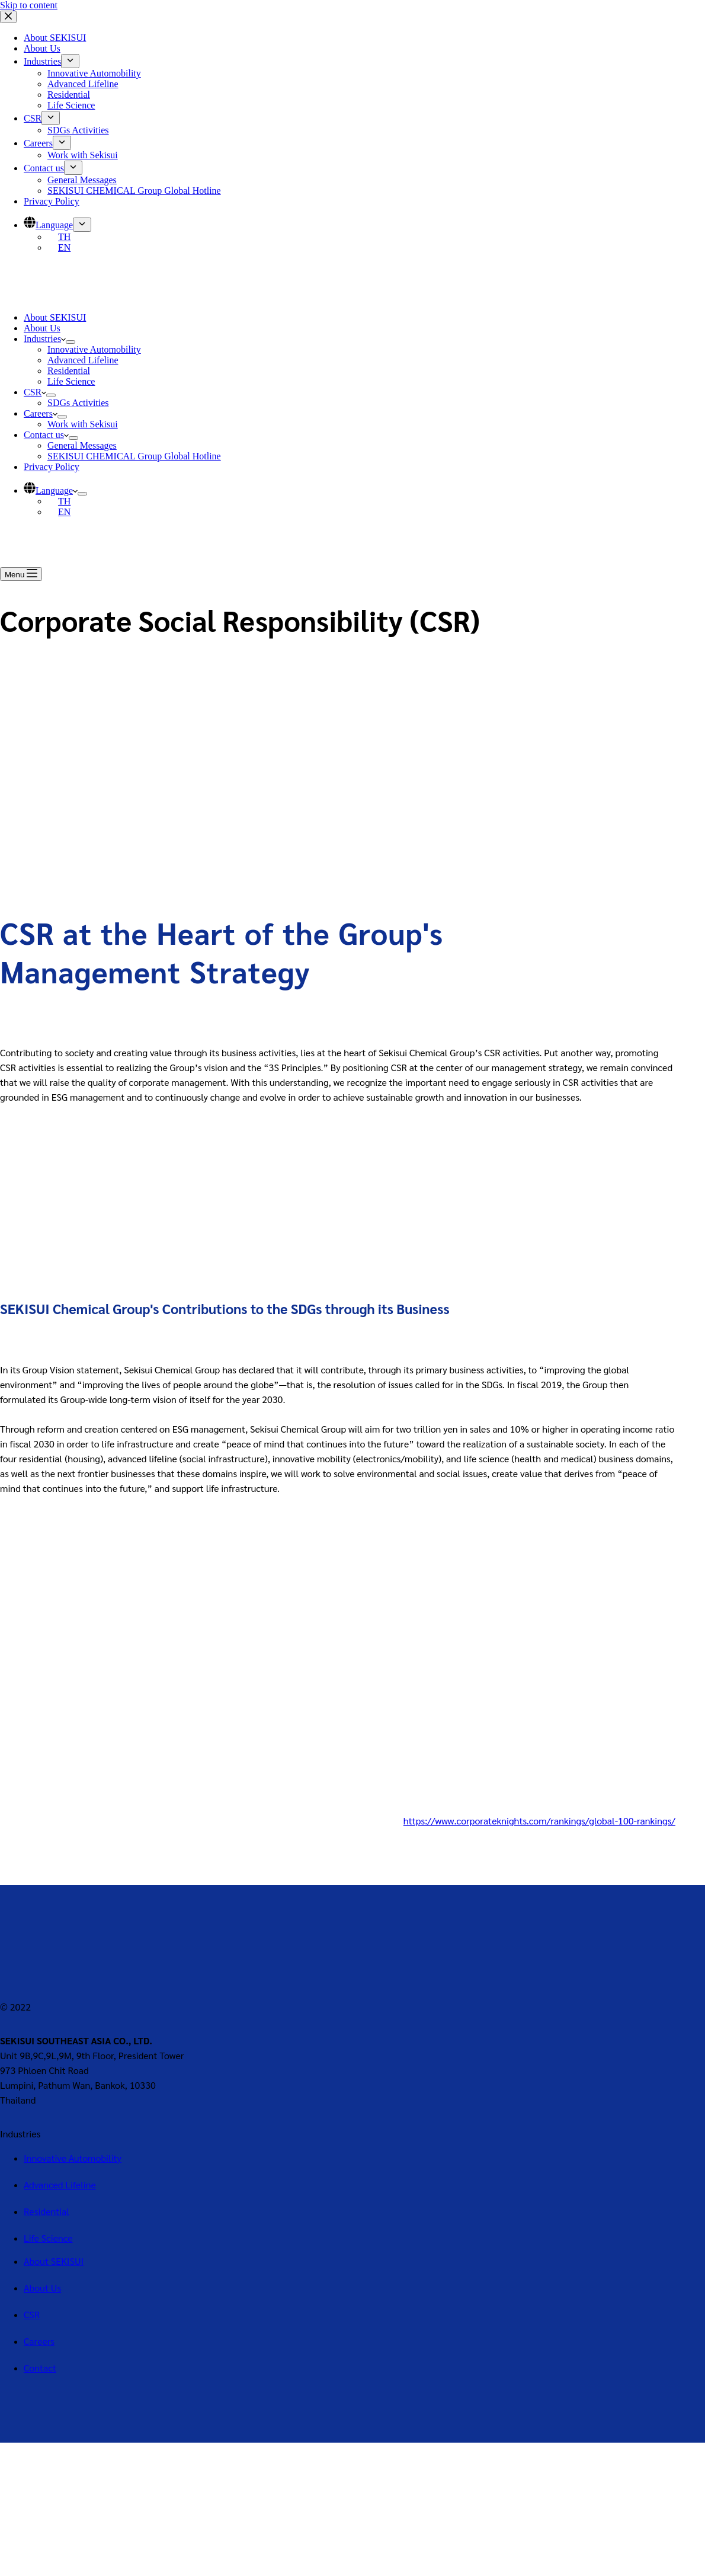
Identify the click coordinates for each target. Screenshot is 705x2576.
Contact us (46, 435)
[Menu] (21, 574)
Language (51, 490)
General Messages (82, 445)
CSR (35, 392)
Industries (45, 339)
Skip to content (28, 5)
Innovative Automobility (94, 349)
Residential (68, 371)
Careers (40, 413)
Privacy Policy (51, 467)
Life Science (71, 381)
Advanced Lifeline (82, 360)
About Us (42, 328)
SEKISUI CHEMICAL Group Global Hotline (134, 456)
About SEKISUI (55, 317)
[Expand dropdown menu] (70, 342)
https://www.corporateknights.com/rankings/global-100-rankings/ (539, 1820)
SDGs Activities (78, 403)
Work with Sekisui (82, 424)
